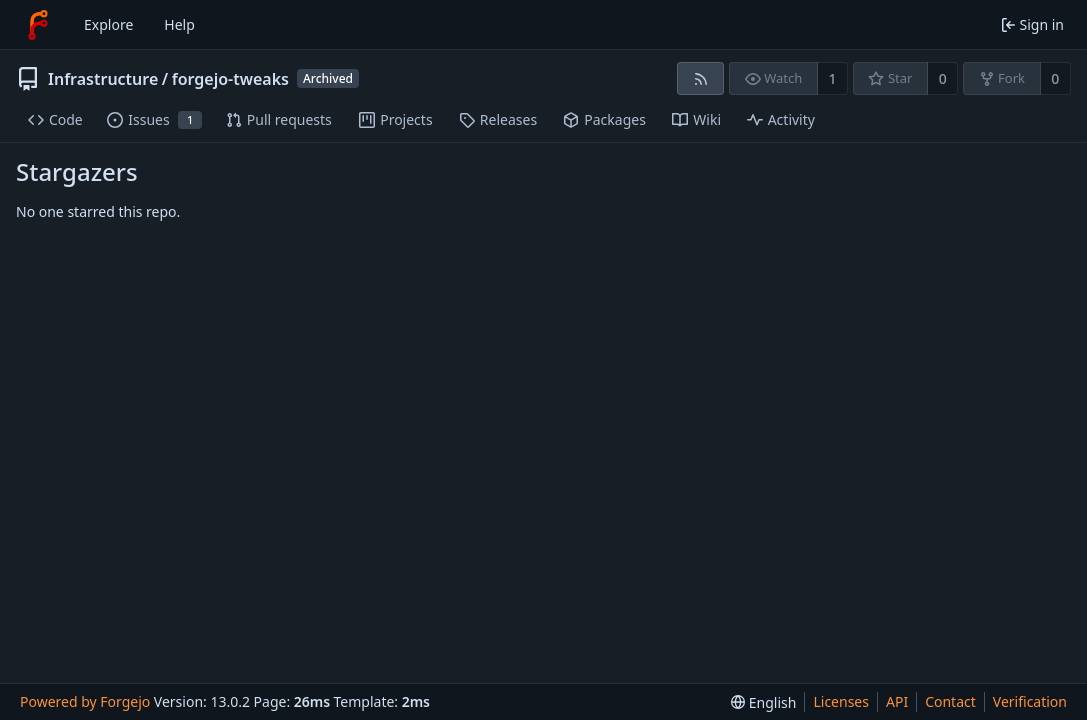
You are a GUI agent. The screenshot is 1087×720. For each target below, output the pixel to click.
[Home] (38, 25)
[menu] (763, 702)
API (897, 701)
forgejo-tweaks (230, 79)
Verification (1030, 701)
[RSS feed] (700, 78)
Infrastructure (103, 79)
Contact (950, 701)
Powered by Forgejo (85, 701)
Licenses (841, 701)
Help (179, 24)
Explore (108, 24)
